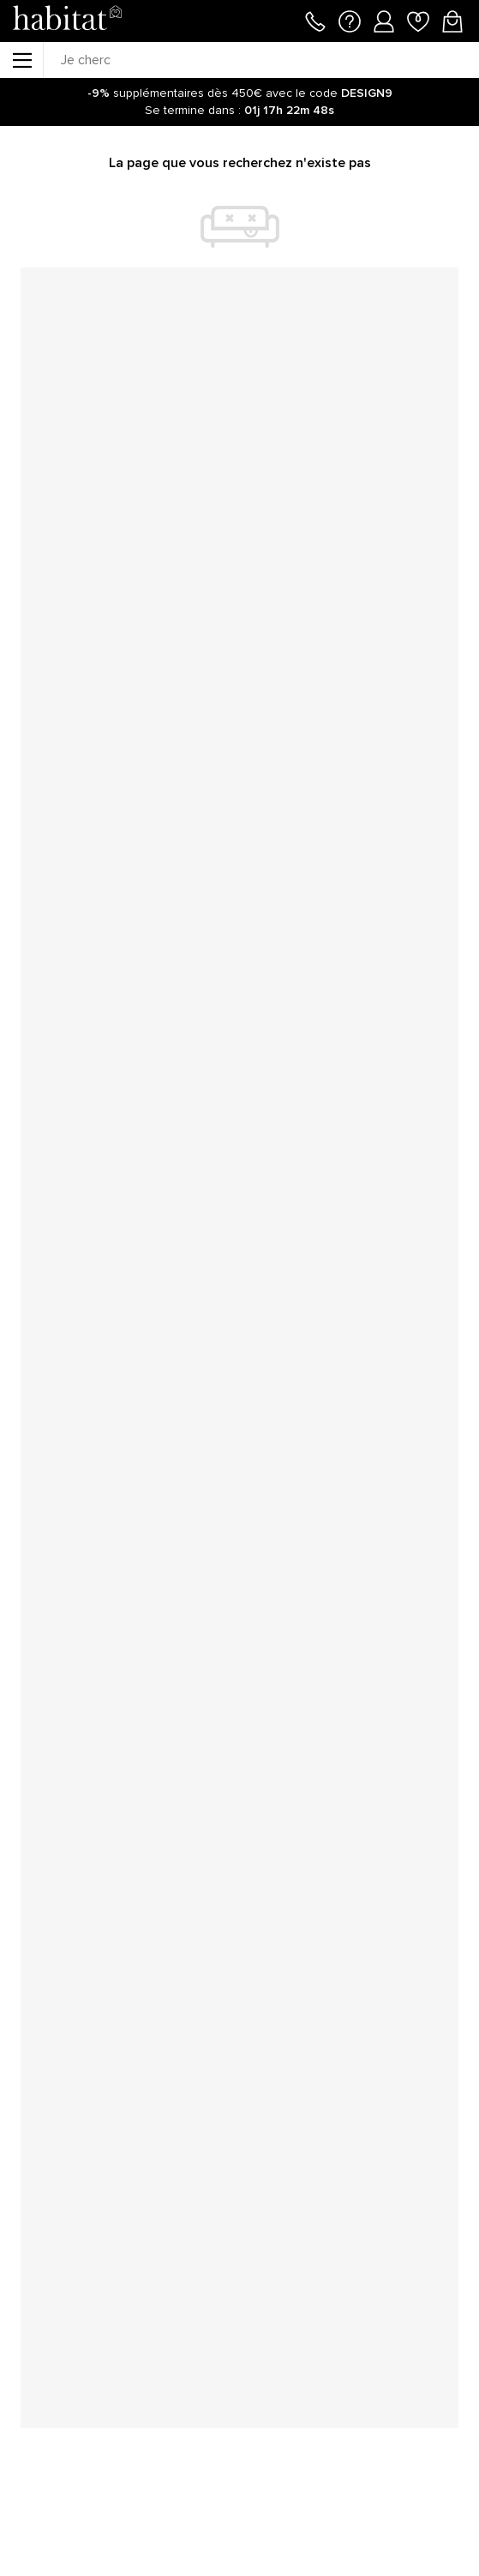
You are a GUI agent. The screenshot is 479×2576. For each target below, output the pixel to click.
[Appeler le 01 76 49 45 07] (315, 19)
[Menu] (21, 60)
